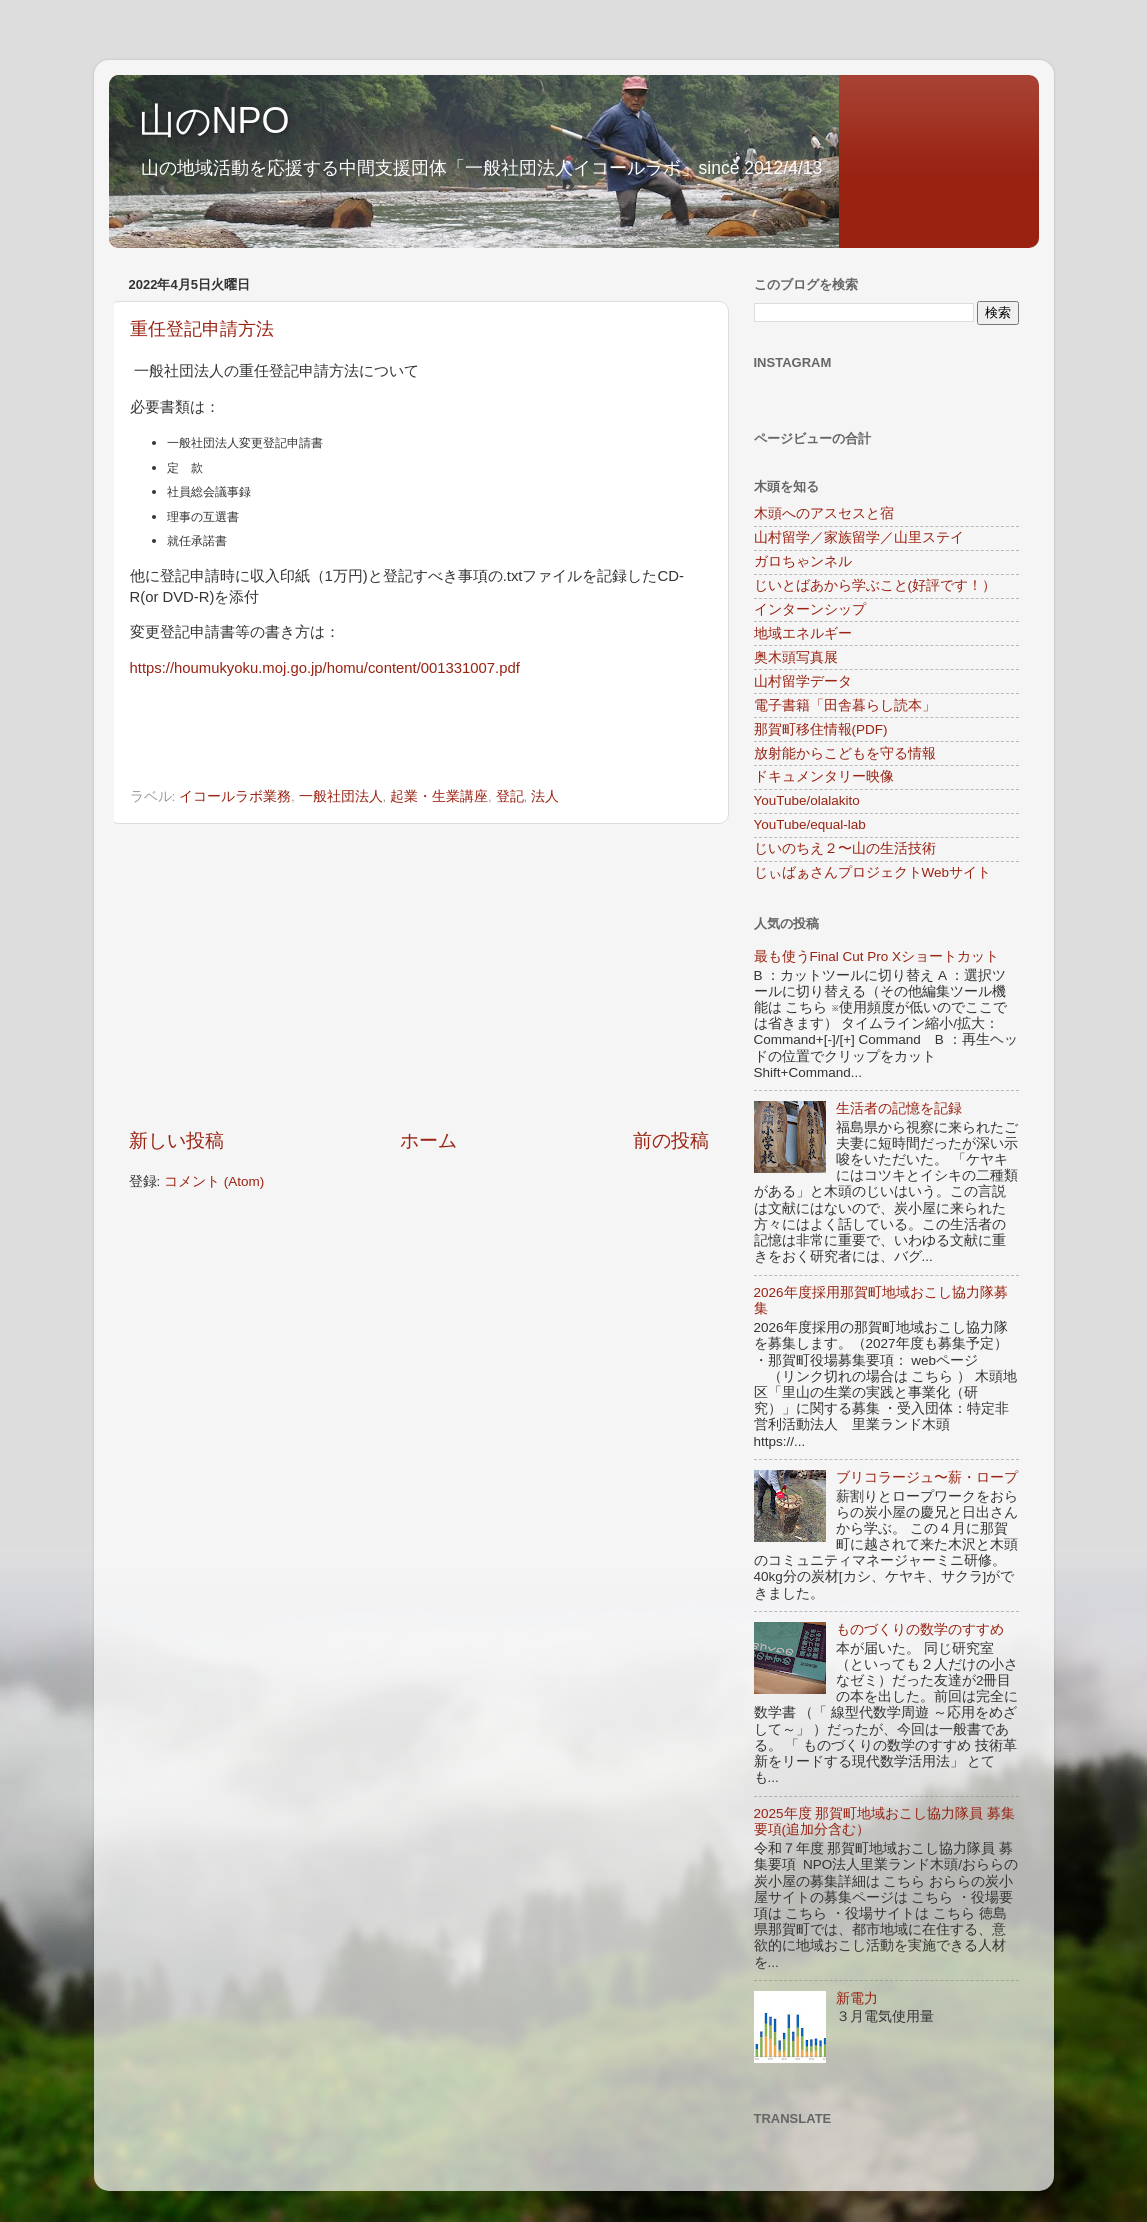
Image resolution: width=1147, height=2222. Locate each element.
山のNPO (214, 120)
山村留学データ (803, 681)
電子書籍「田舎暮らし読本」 (845, 705)
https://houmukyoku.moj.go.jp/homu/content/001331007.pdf (325, 668)
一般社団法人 (341, 796)
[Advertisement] (419, 976)
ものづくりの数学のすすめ (920, 1629)
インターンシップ (810, 609)
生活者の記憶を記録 (899, 1108)
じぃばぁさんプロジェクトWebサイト (873, 872)
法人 (545, 796)
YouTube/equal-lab (810, 824)
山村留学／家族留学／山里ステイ (859, 537)
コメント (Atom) (214, 1181)
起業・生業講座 (439, 796)
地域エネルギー (803, 633)
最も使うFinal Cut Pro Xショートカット (877, 956)
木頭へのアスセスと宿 (824, 513)
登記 (510, 796)
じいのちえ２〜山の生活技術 (845, 848)
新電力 (857, 1998)
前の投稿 (671, 1140)
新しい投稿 (176, 1140)
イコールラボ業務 (235, 796)
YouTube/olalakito (807, 800)
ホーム (428, 1140)
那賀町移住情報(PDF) (821, 729)
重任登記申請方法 (202, 329)
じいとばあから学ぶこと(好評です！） (875, 585)
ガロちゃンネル (803, 561)
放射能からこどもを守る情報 (845, 753)
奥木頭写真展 (796, 657)
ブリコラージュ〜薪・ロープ (927, 1477)
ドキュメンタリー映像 (824, 776)
